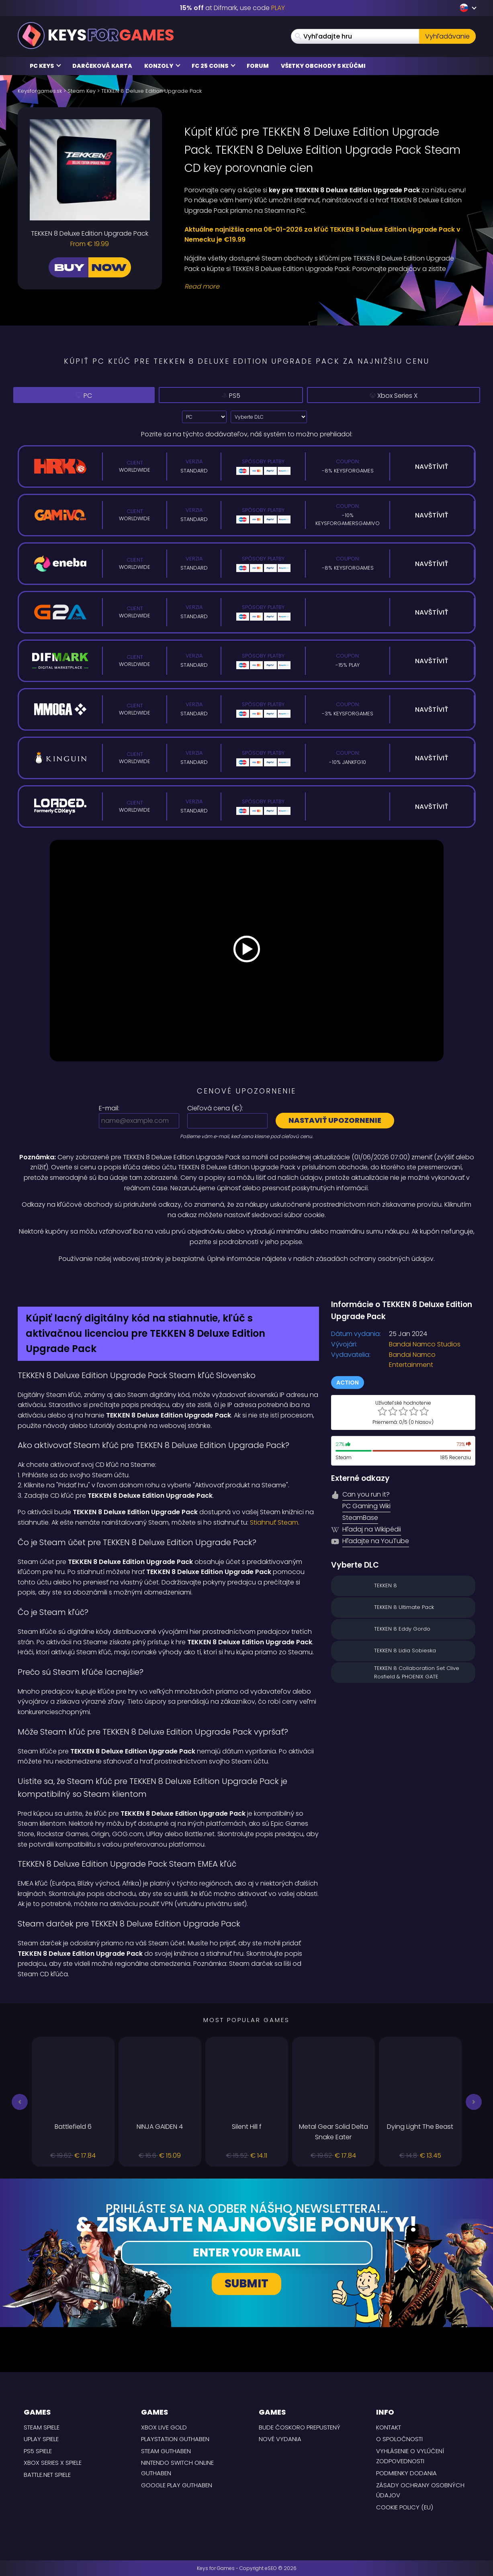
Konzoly (162, 66)
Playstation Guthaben (175, 2439)
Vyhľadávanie (447, 36)
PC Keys (45, 66)
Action (347, 1383)
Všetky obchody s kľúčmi (323, 66)
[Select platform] (204, 417)
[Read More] (325, 286)
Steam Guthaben (166, 2451)
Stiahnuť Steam (274, 1522)
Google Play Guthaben (176, 2485)
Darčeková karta (102, 66)
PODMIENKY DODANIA (406, 2473)
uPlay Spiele (41, 2439)
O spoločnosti (399, 2439)
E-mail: (109, 1108)
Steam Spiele (41, 2427)
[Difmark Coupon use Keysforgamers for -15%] (247, 1281)
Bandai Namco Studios (424, 1344)
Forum (258, 66)
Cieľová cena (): (215, 1108)
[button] (20, 2102)
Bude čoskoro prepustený (299, 2427)
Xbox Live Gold (164, 2427)
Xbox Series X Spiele (53, 2462)
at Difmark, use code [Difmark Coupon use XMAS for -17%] (232, 7)
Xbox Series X (397, 395)
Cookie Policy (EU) (404, 2507)
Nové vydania (280, 2439)
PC (84, 395)
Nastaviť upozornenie (334, 1120)
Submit (246, 2283)
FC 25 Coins (213, 66)
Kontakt (388, 2427)
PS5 (235, 395)
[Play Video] (247, 951)
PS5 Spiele (38, 2451)
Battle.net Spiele (47, 2474)
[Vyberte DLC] (269, 417)
